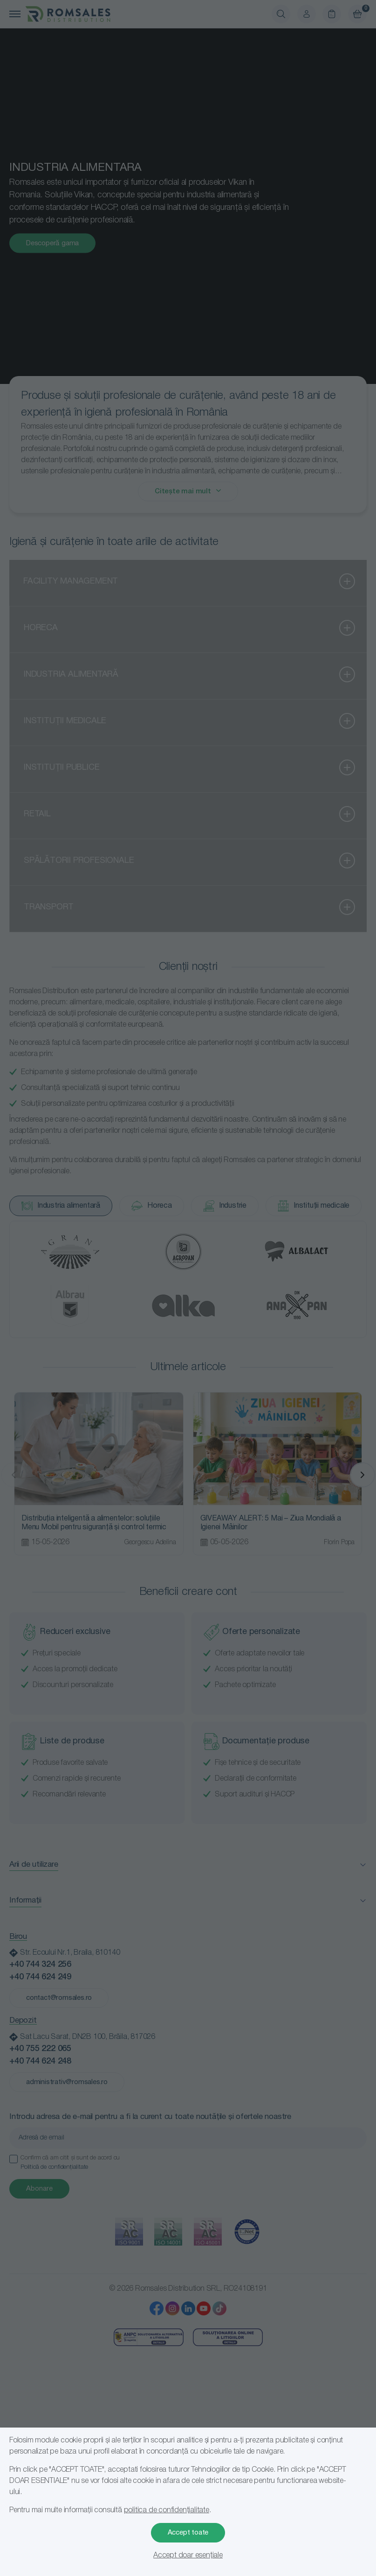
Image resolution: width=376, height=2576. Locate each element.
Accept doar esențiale (188, 2555)
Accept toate (188, 2532)
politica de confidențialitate (166, 2510)
